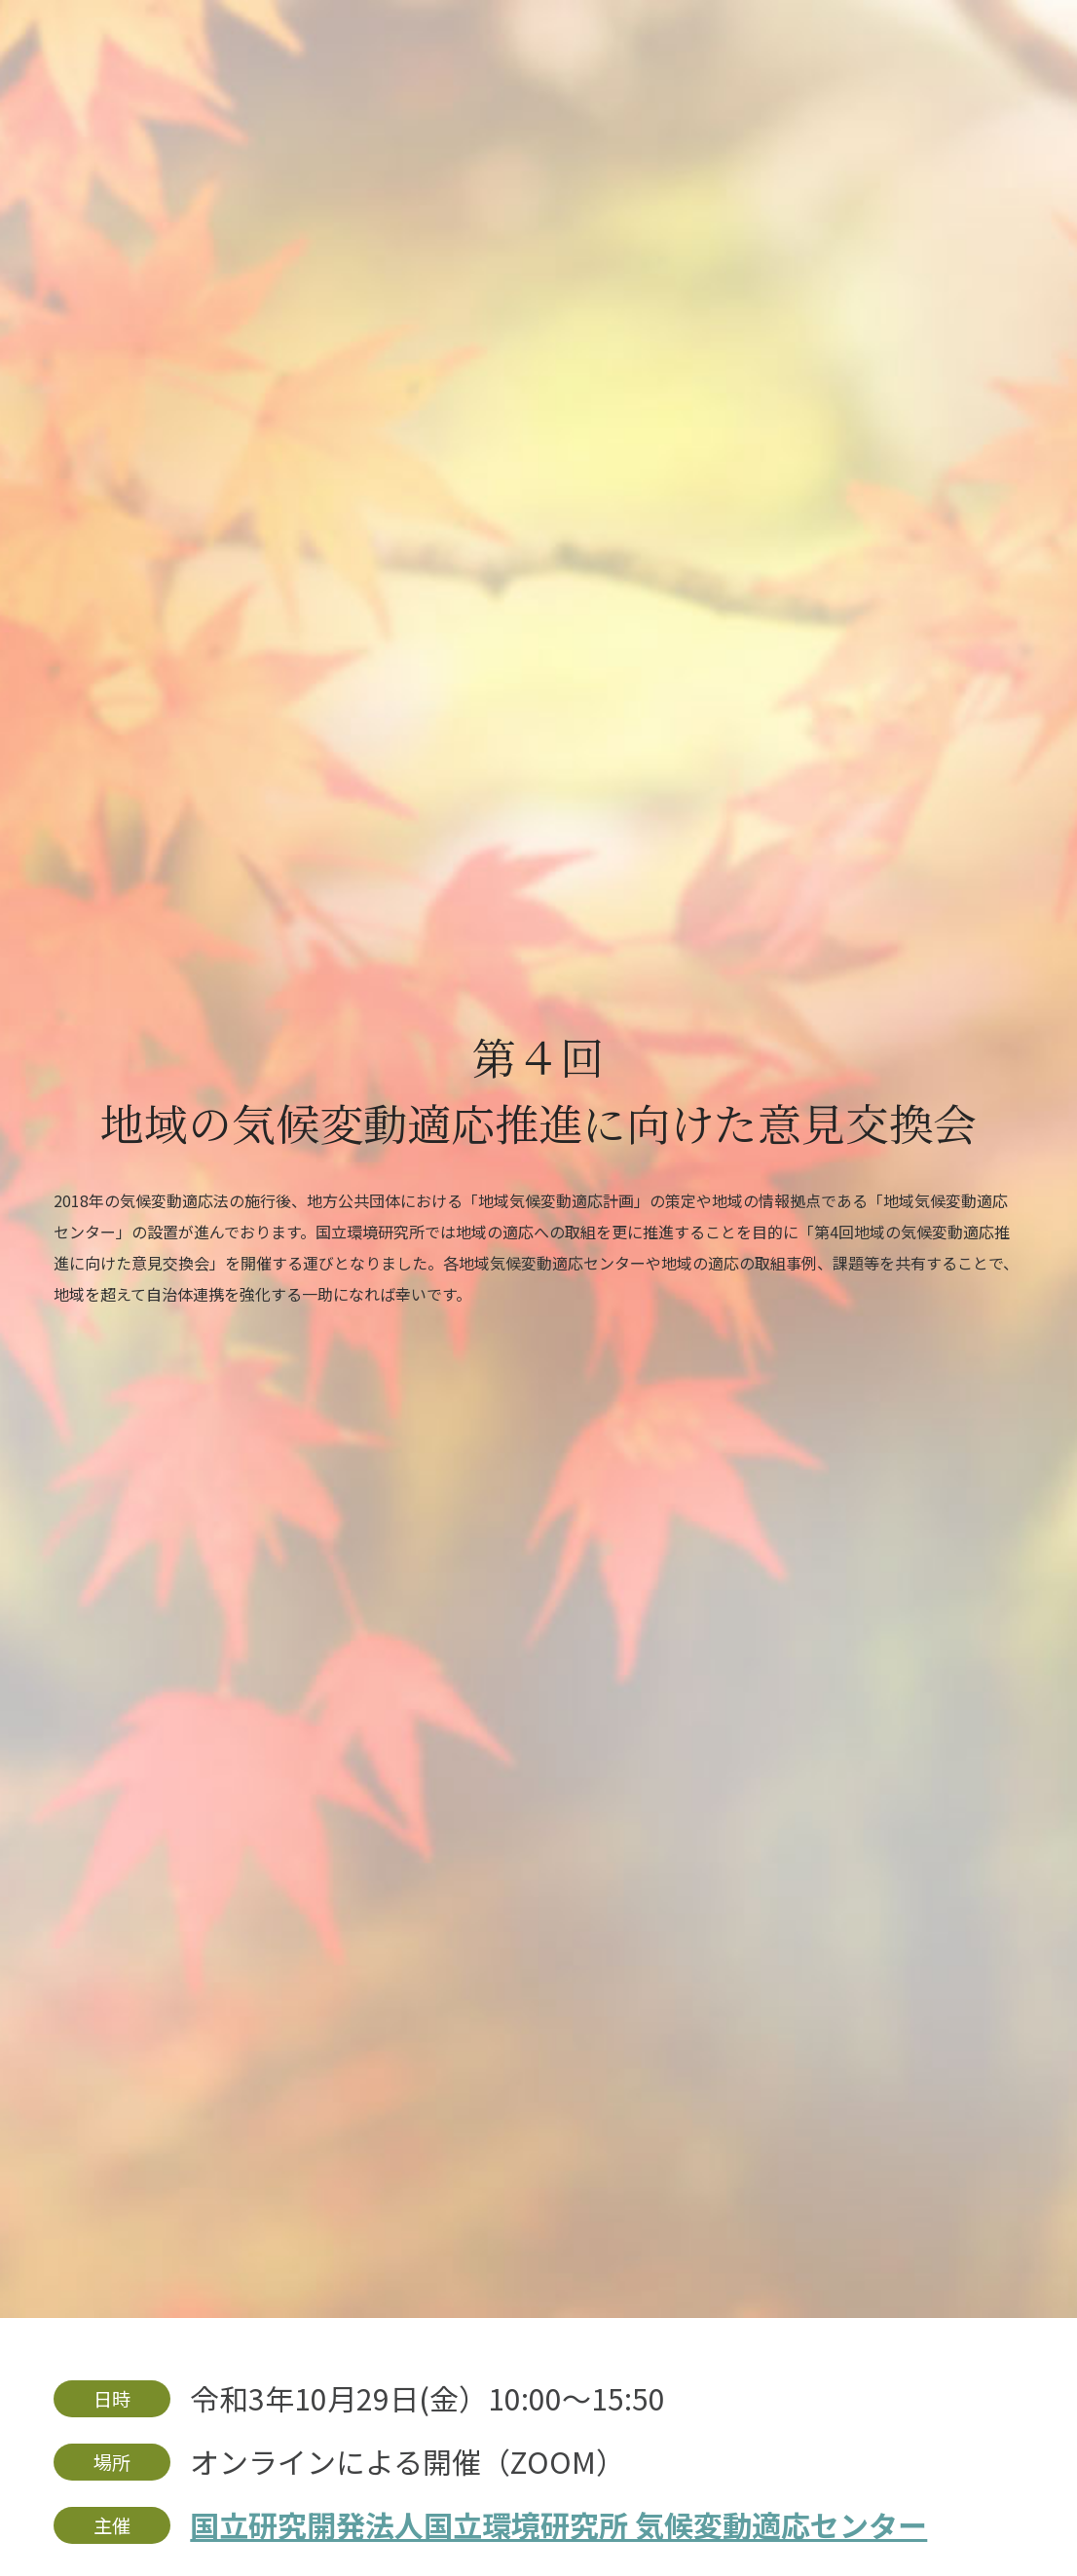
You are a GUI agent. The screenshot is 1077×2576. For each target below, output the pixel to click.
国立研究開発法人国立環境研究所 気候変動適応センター (558, 2524)
